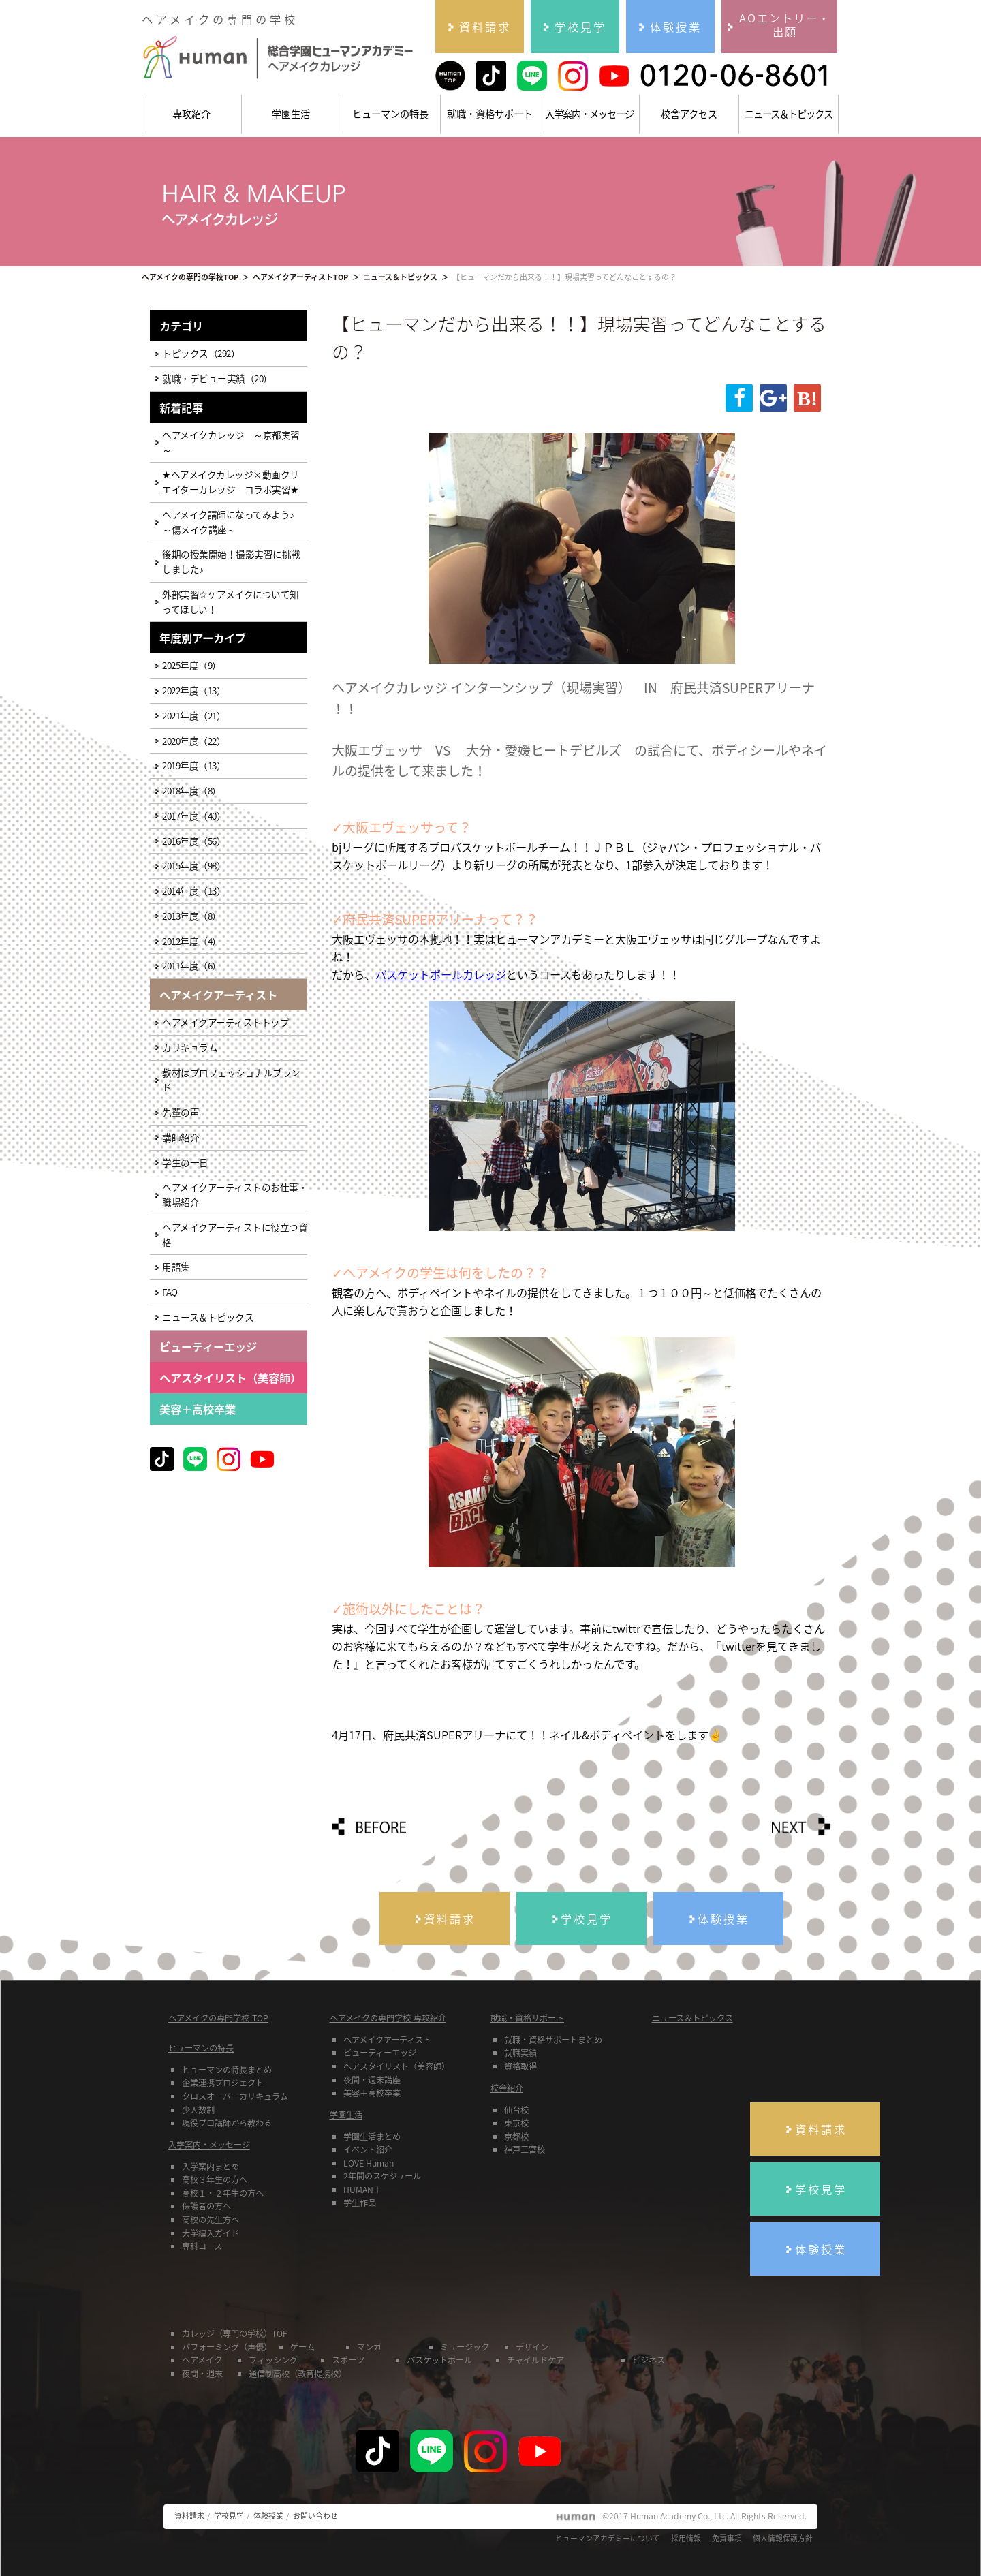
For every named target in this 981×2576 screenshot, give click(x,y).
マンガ (369, 2347)
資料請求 (189, 2515)
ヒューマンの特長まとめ (227, 2070)
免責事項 (727, 2537)
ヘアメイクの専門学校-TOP (218, 2018)
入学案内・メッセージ (589, 113)
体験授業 (268, 2515)
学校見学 (229, 2515)
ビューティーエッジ (379, 2053)
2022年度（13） (193, 690)
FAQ (170, 1292)
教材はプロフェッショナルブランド (231, 1080)
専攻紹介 (191, 113)
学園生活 (291, 113)
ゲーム (302, 2347)
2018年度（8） (191, 790)
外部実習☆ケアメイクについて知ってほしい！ (230, 601)
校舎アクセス (689, 113)
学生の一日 (185, 1162)
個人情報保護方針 (783, 2537)
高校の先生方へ (210, 2220)
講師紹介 (180, 1137)
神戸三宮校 (524, 2149)
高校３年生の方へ (214, 2179)
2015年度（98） (193, 865)
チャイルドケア (535, 2360)
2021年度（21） (193, 715)
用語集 (176, 1266)
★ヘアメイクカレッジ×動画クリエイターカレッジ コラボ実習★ (230, 481)
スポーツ (348, 2360)
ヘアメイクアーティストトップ (225, 1022)
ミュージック (464, 2347)
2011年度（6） (191, 965)
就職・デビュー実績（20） (217, 378)
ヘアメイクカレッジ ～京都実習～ (231, 442)
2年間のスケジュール (382, 2176)
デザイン (532, 2347)
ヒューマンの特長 (390, 113)
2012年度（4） (191, 941)
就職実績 (520, 2053)
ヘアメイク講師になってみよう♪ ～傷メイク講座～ (232, 522)
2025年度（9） (191, 665)
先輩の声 (180, 1112)
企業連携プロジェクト (223, 2083)
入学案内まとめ (210, 2166)
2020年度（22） (193, 740)
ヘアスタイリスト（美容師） (396, 2066)
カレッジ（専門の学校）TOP (235, 2333)
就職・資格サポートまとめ (553, 2040)
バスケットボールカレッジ (440, 974)
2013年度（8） (191, 915)
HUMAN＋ (362, 2190)
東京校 (516, 2123)
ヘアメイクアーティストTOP (300, 276)
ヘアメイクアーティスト (387, 2040)
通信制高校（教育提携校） (298, 2374)
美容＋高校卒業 (197, 1409)
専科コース (202, 2246)
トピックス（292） (201, 353)
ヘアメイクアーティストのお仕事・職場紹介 (234, 1194)
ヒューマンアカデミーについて (607, 2537)
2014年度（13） (193, 890)
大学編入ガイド (210, 2233)
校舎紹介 (506, 2088)
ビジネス (648, 2360)
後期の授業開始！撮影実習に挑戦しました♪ (231, 561)
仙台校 (516, 2110)
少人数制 (198, 2110)
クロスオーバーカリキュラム (235, 2096)
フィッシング (273, 2360)
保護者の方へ (206, 2206)
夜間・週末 (202, 2374)
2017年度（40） (193, 815)
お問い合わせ (315, 2515)
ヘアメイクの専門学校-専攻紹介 (388, 2018)
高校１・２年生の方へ (223, 2193)
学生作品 (359, 2203)
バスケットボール (439, 2360)
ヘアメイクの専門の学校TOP (190, 276)
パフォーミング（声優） (227, 2347)
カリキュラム (189, 1047)
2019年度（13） (193, 765)
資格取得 (520, 2066)
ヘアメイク (202, 2360)
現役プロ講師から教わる (227, 2123)
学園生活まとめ (372, 2136)
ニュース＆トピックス (788, 113)
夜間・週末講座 (372, 2080)
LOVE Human (368, 2163)
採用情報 (686, 2537)
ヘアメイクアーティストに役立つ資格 (234, 1234)
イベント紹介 (367, 2149)
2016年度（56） (193, 841)
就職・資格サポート (490, 113)
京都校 (516, 2136)
